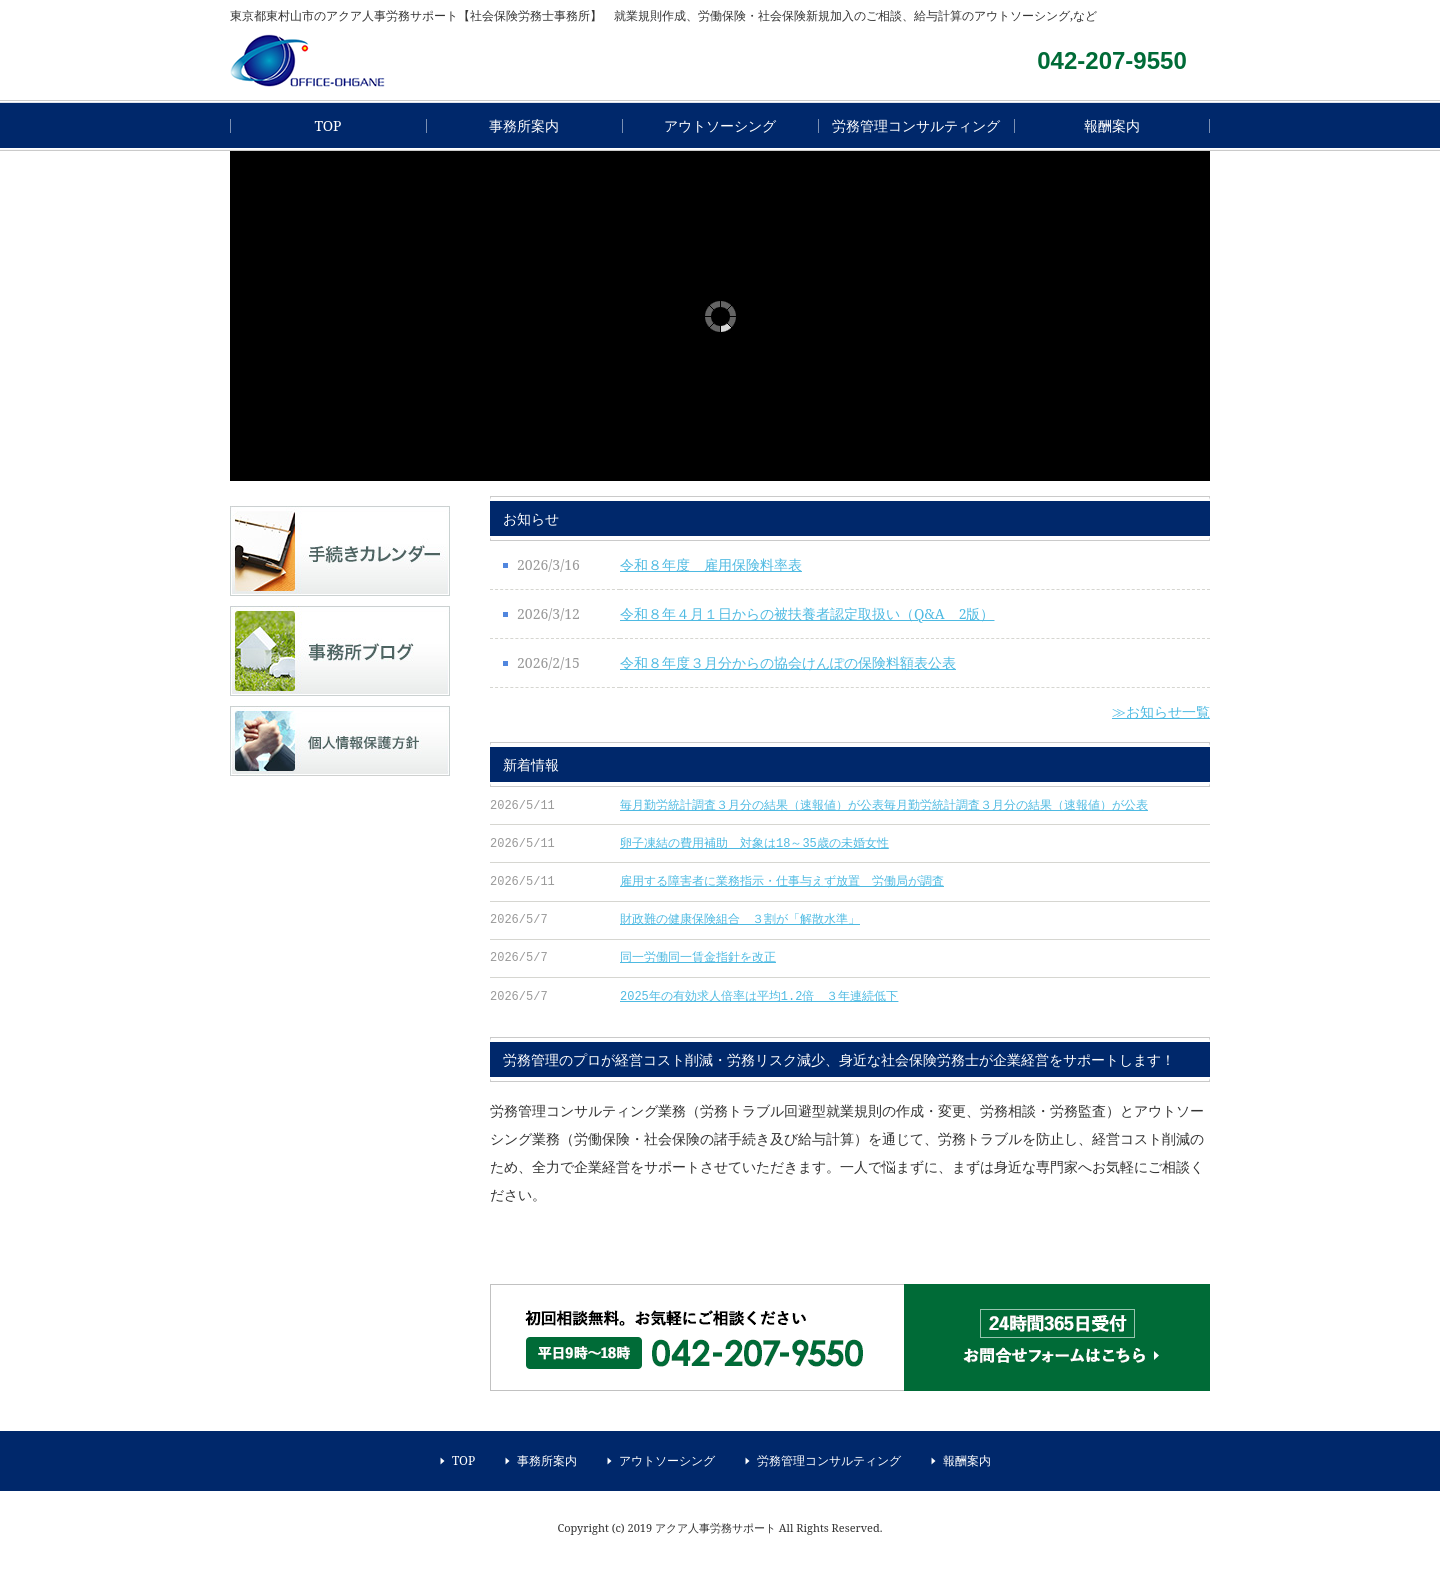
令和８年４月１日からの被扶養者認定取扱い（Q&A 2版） (807, 613)
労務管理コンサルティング (916, 125)
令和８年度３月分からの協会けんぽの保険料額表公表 (788, 662)
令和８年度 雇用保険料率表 (711, 564)
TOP (327, 125)
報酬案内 (1112, 125)
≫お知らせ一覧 (1161, 711)
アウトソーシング (720, 125)
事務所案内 (524, 125)
